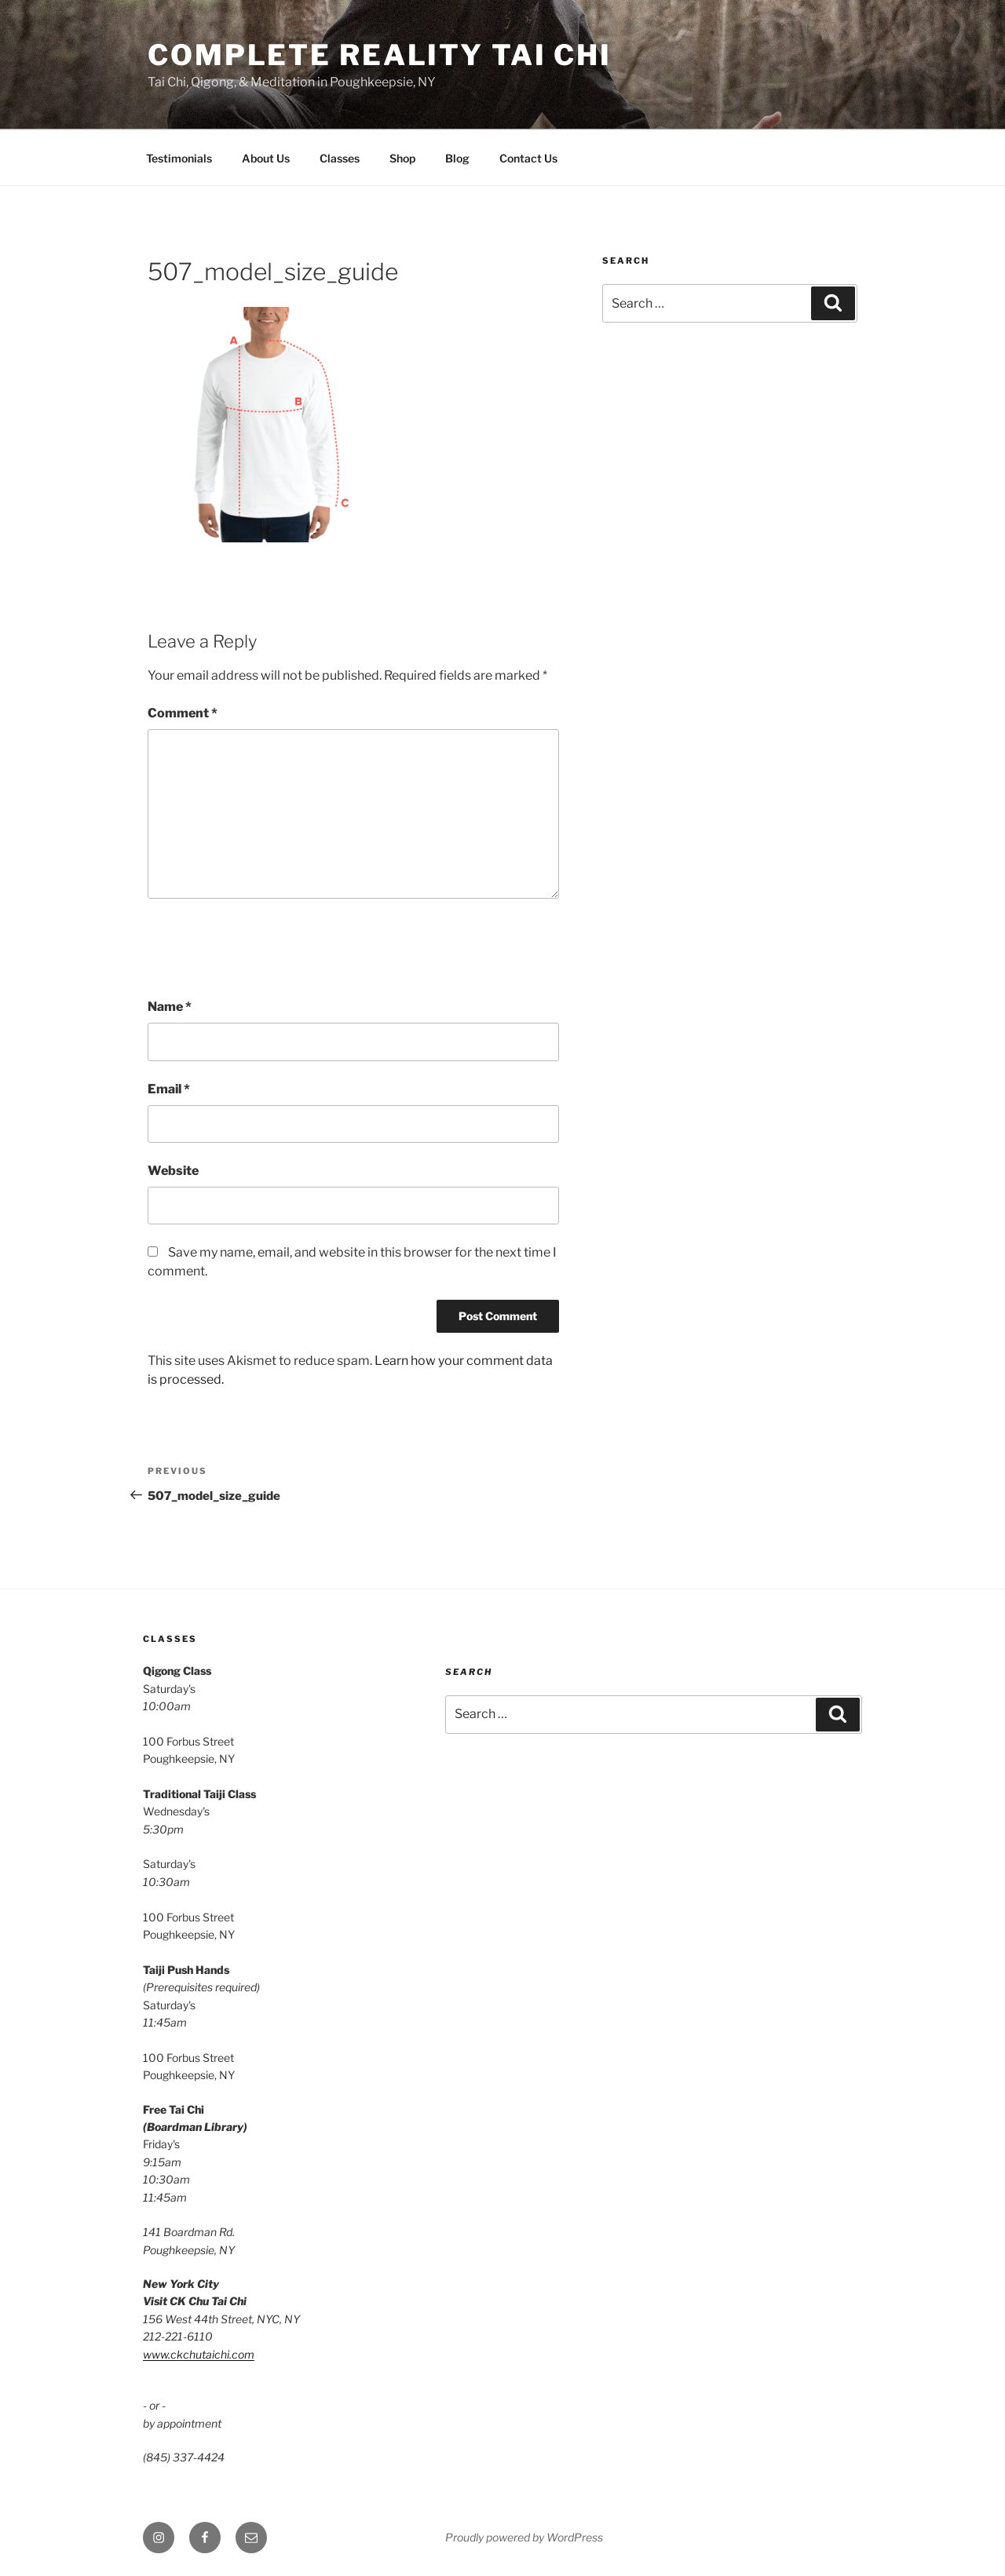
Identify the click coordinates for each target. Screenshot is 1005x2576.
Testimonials (179, 158)
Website (173, 1170)
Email (169, 1089)
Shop (402, 158)
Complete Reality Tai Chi (380, 55)
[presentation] (267, 948)
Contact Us (528, 158)
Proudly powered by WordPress (524, 2537)
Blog (457, 158)
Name (170, 1006)
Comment (182, 713)
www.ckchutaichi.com (198, 2354)
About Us (266, 158)
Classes (340, 158)
